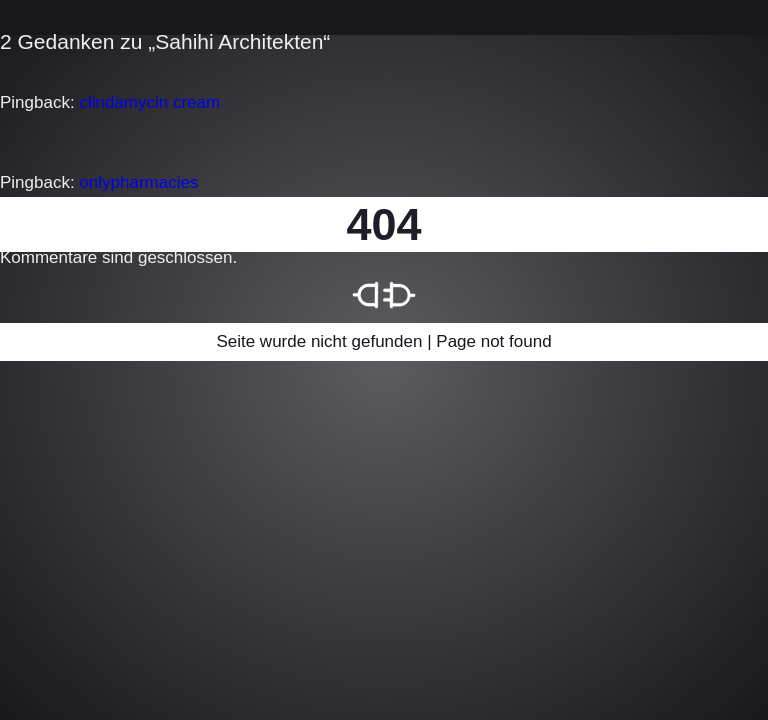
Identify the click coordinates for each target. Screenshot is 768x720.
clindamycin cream (149, 102)
